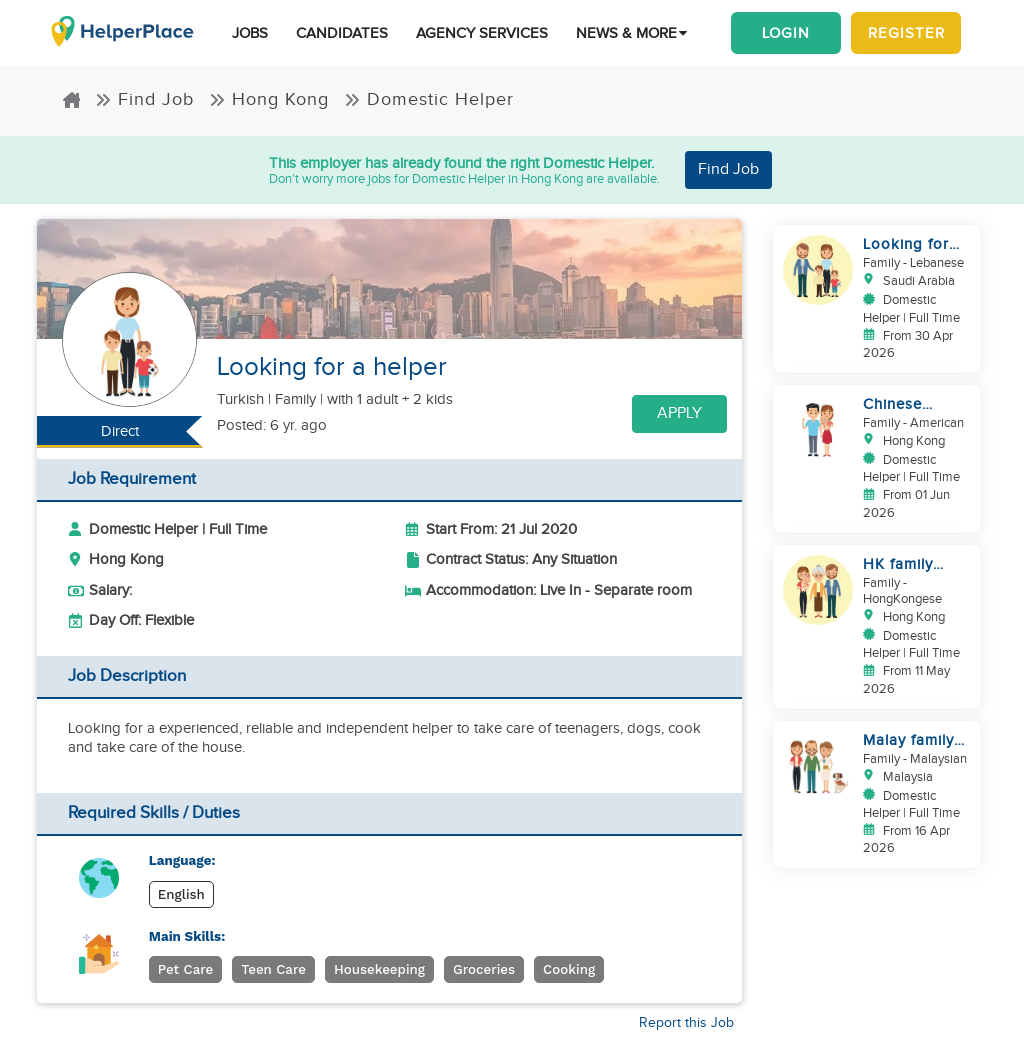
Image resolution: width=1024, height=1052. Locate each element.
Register (906, 33)
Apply (679, 413)
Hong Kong (269, 99)
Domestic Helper (429, 99)
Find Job (144, 99)
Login (786, 33)
